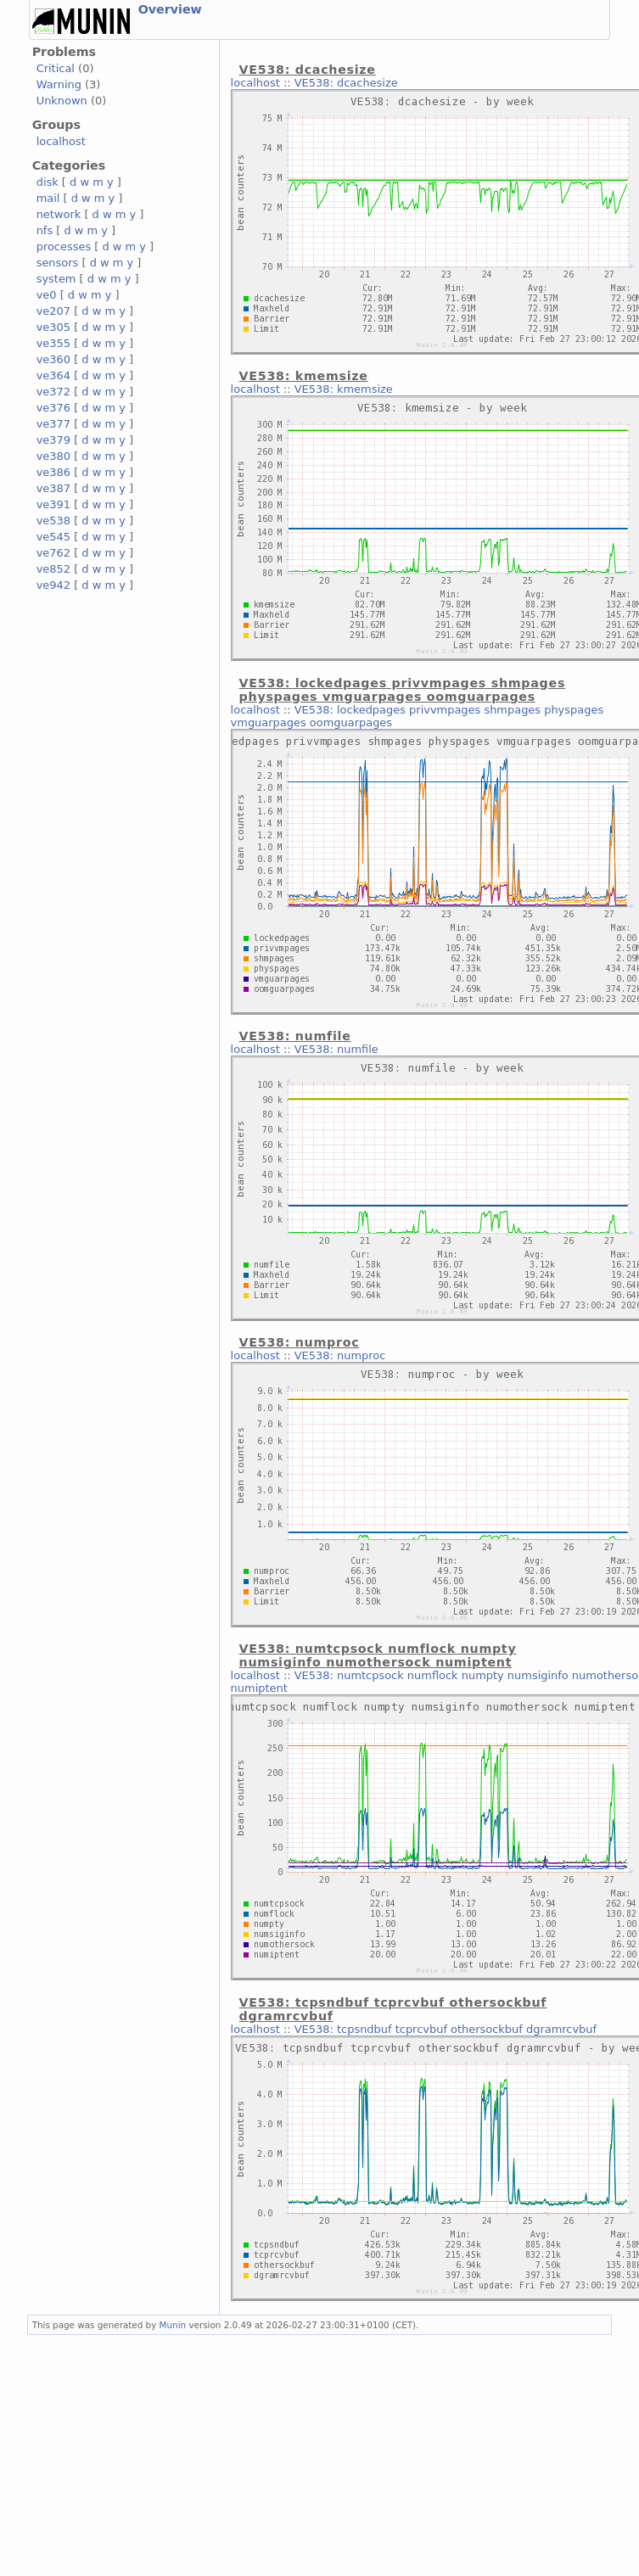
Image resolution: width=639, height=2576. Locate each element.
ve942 (53, 585)
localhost (61, 141)
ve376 (53, 407)
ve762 (53, 552)
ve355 (53, 343)
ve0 (46, 294)
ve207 (53, 311)
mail (48, 198)
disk (47, 182)
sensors (57, 262)
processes (64, 246)
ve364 (53, 375)
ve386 (53, 472)
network (58, 214)
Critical (55, 68)
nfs (44, 230)
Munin (173, 2325)
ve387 (53, 488)
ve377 (53, 423)
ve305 (53, 327)
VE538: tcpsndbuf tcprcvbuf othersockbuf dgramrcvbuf (445, 2029)
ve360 (53, 359)
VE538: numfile (336, 1049)
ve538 (53, 520)
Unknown (61, 100)
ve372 (53, 391)
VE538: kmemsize (343, 389)
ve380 (53, 456)
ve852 (53, 569)
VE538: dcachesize (346, 82)
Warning (58, 84)
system (56, 278)
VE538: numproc (340, 1355)
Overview (170, 9)
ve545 (53, 536)
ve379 (53, 440)
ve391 (53, 504)
